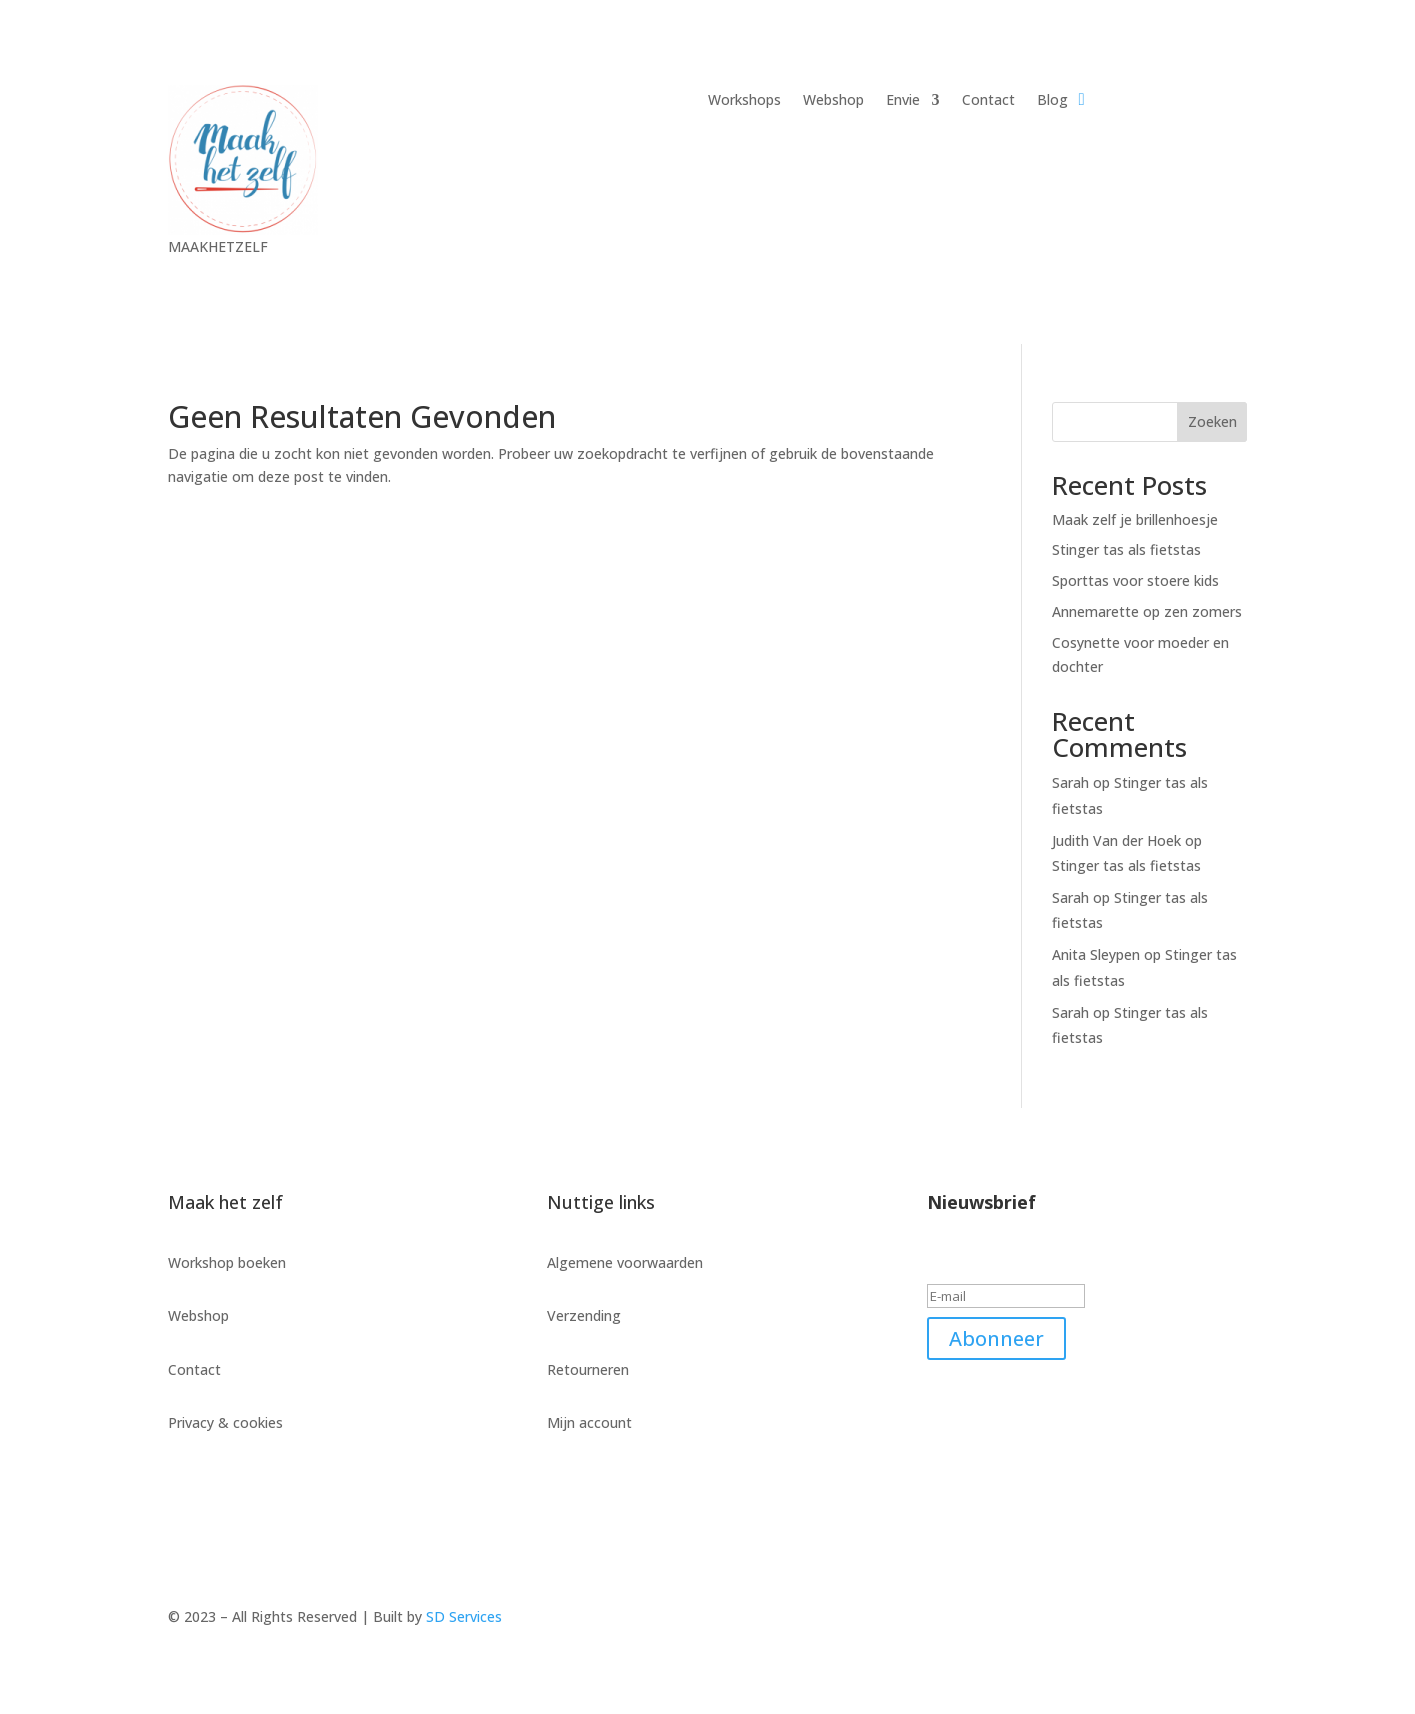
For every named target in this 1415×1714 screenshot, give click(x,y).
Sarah (1070, 782)
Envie (903, 101)
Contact (988, 101)
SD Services (464, 1616)
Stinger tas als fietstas (1126, 549)
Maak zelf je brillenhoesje (1135, 519)
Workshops (744, 101)
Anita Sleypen (1096, 954)
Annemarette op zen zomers (1147, 611)
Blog (1052, 101)
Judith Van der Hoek (1116, 840)
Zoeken (1212, 421)
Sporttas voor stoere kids (1135, 580)
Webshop (833, 101)
